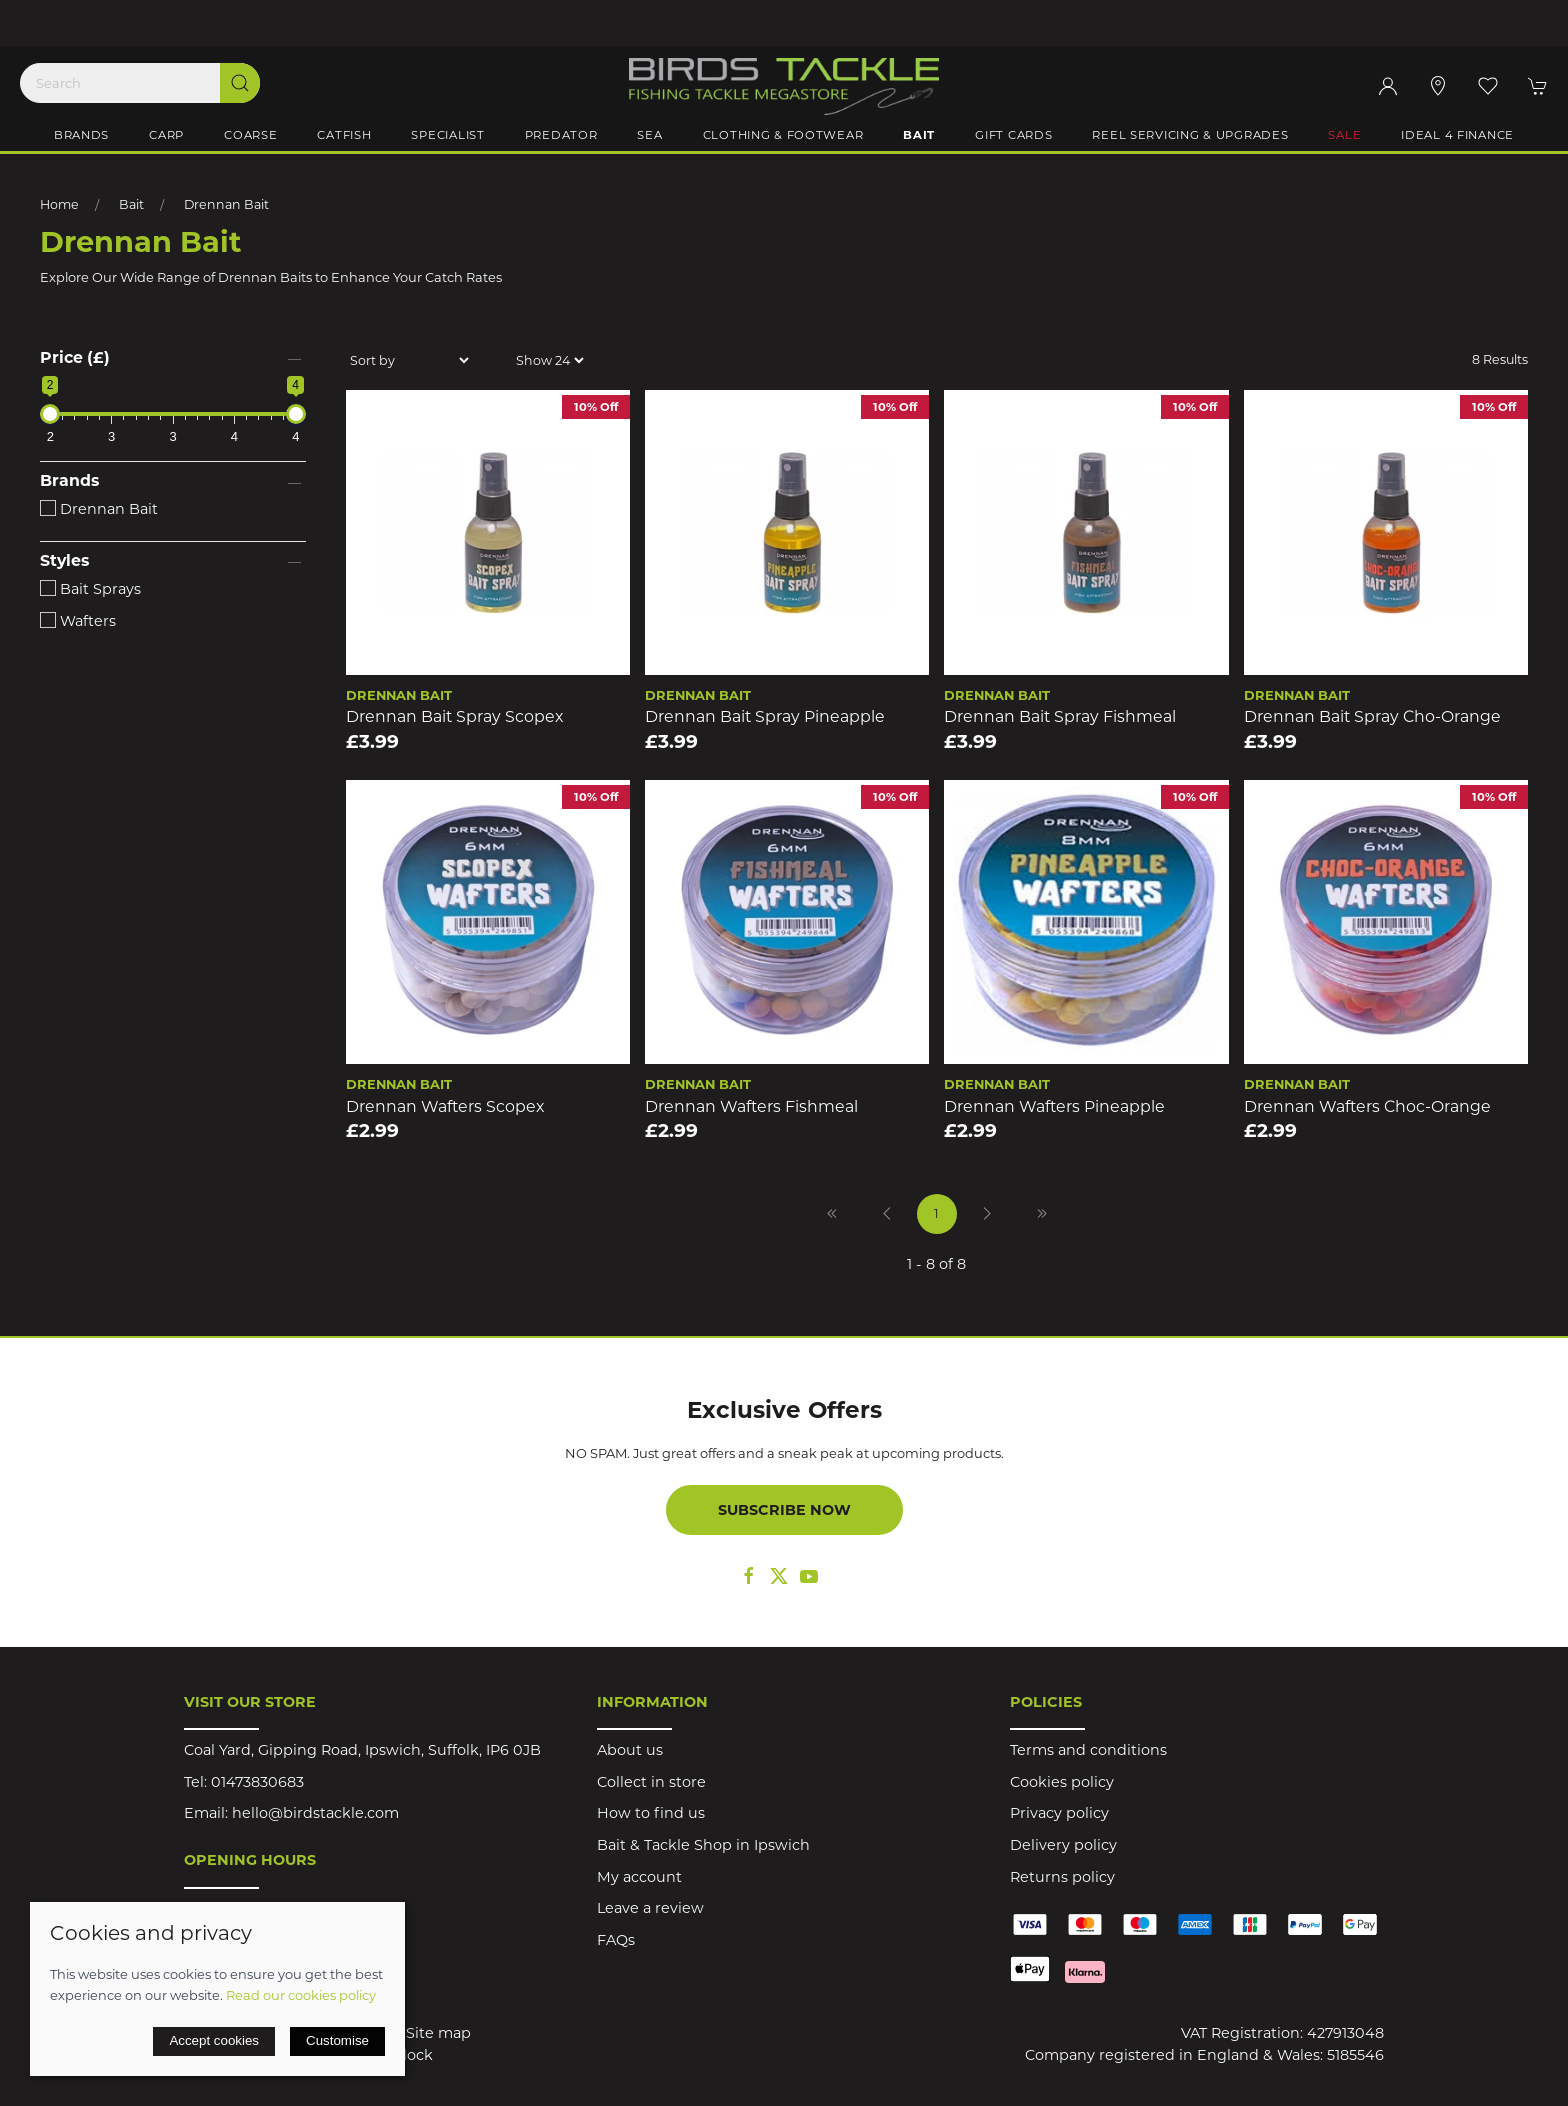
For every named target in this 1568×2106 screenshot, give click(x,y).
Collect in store (651, 1782)
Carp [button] (166, 135)
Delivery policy (1063, 1845)
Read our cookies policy (301, 1995)
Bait (131, 204)
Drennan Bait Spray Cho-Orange (1372, 716)
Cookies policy (1062, 1782)
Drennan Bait (226, 204)
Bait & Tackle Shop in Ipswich (703, 1845)
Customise (337, 2040)
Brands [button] (81, 135)
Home (59, 204)
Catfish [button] (344, 135)
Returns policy (1062, 1877)
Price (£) (75, 357)
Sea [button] (649, 135)
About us (630, 1750)
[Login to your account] (1388, 86)
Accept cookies (214, 2040)
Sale (1344, 135)
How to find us (651, 1813)
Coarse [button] (250, 135)
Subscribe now (784, 1510)
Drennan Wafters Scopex (445, 1106)
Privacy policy (1059, 1813)
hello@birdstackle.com (315, 1813)
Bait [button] (919, 135)
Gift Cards (1013, 135)
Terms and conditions (1088, 1750)
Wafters (78, 621)
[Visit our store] (1438, 86)
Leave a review (650, 1908)
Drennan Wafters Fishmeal (751, 1106)
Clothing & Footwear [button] (783, 135)
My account (639, 1877)
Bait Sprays (90, 589)
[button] (1488, 86)
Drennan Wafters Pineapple (1054, 1106)
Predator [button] (561, 135)
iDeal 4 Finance (1457, 135)
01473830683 (257, 1782)
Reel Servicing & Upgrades (1190, 135)
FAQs (616, 1940)
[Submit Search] (240, 83)
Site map (438, 2033)
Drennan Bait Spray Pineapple (765, 716)
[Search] (140, 83)
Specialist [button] (447, 135)
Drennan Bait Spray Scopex (454, 716)
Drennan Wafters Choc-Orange (1367, 1106)
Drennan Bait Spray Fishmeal (1060, 716)
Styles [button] (64, 561)
